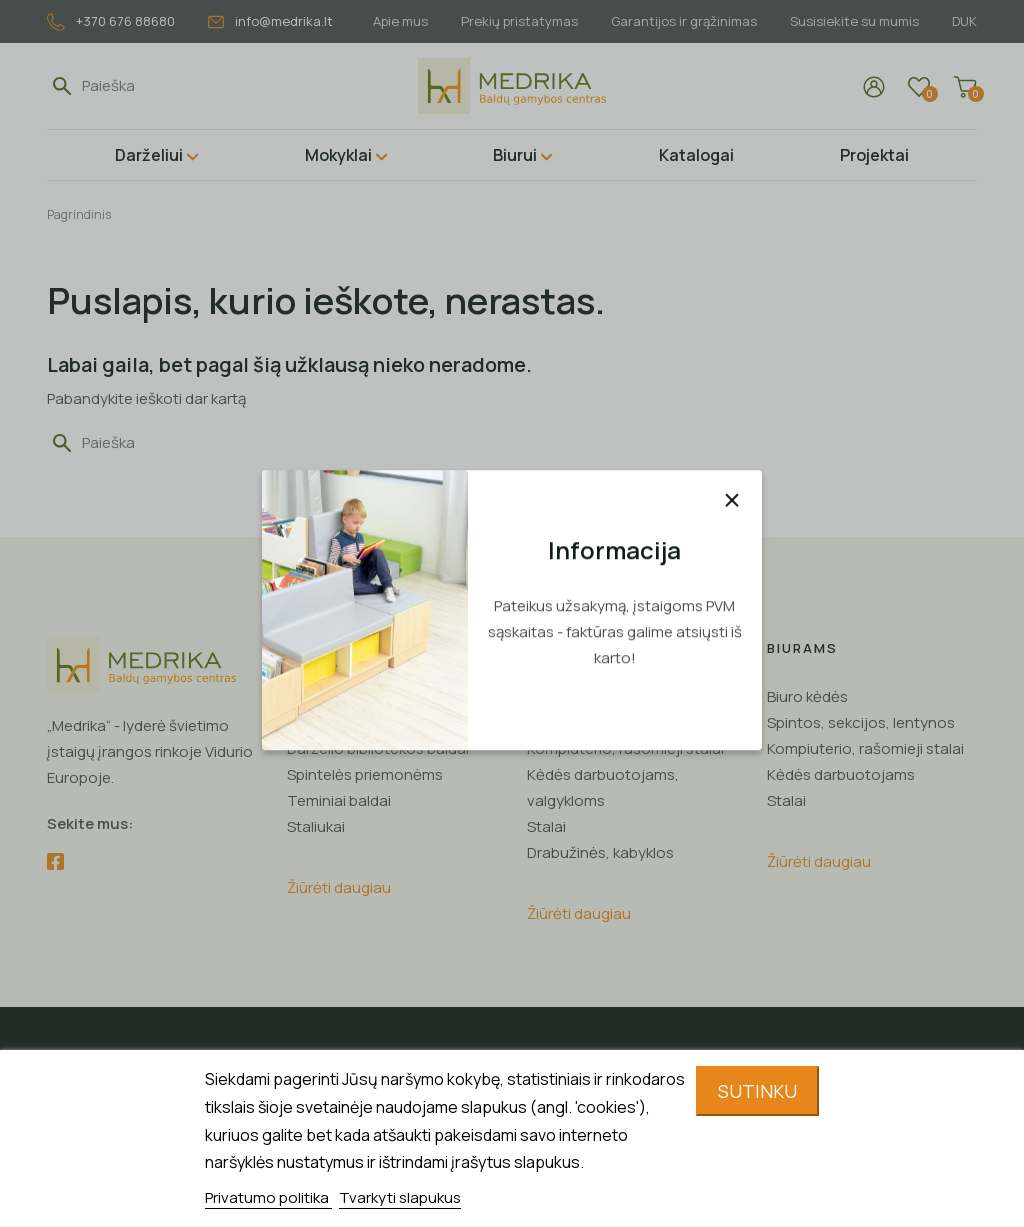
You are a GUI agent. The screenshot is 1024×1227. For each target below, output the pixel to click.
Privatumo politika (268, 1197)
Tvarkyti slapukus (400, 1197)
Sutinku (757, 1091)
